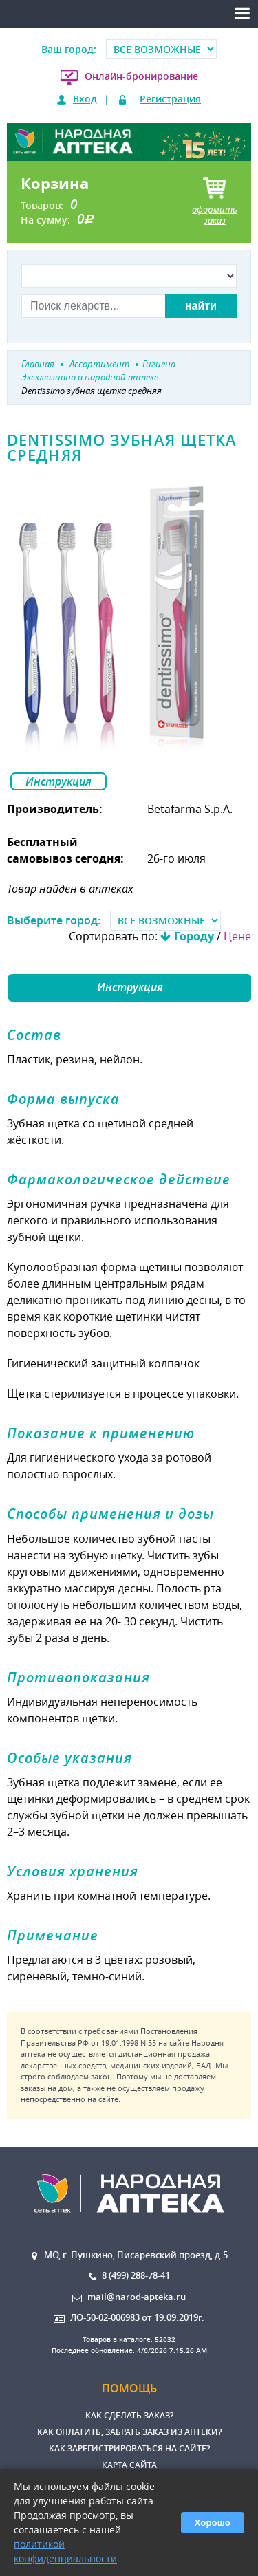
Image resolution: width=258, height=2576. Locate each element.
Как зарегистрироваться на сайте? (129, 2448)
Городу (194, 936)
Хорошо (212, 2523)
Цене (237, 936)
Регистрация (170, 98)
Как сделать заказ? (129, 2415)
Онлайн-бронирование (141, 76)
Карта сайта (129, 2465)
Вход (85, 98)
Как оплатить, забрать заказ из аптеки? (129, 2432)
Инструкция (58, 781)
